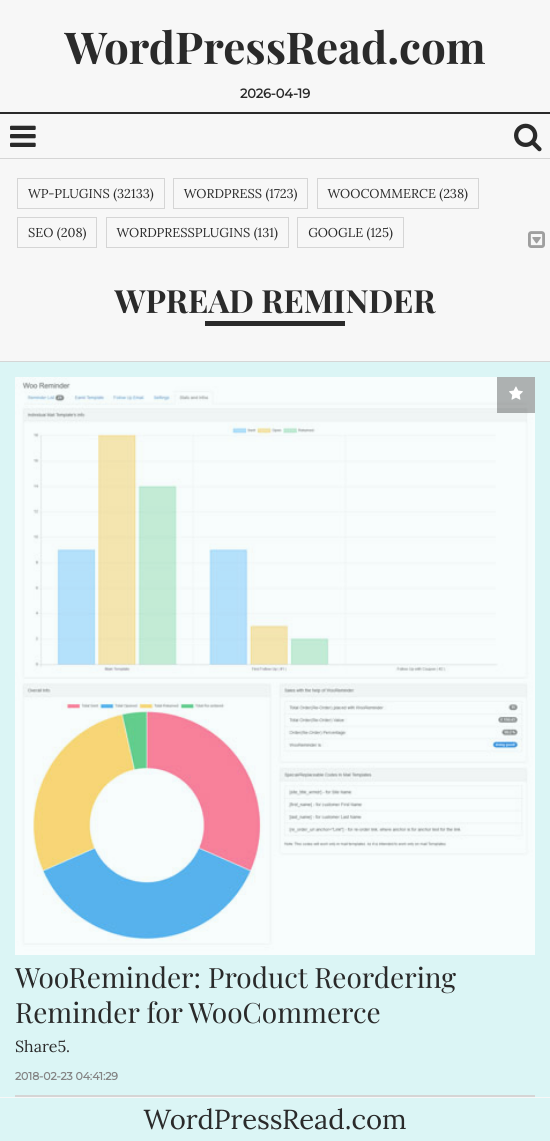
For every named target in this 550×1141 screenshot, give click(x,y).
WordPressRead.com (274, 46)
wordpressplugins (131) (197, 232)
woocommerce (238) (398, 193)
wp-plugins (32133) (91, 193)
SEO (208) (57, 232)
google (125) (350, 232)
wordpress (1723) (241, 193)
